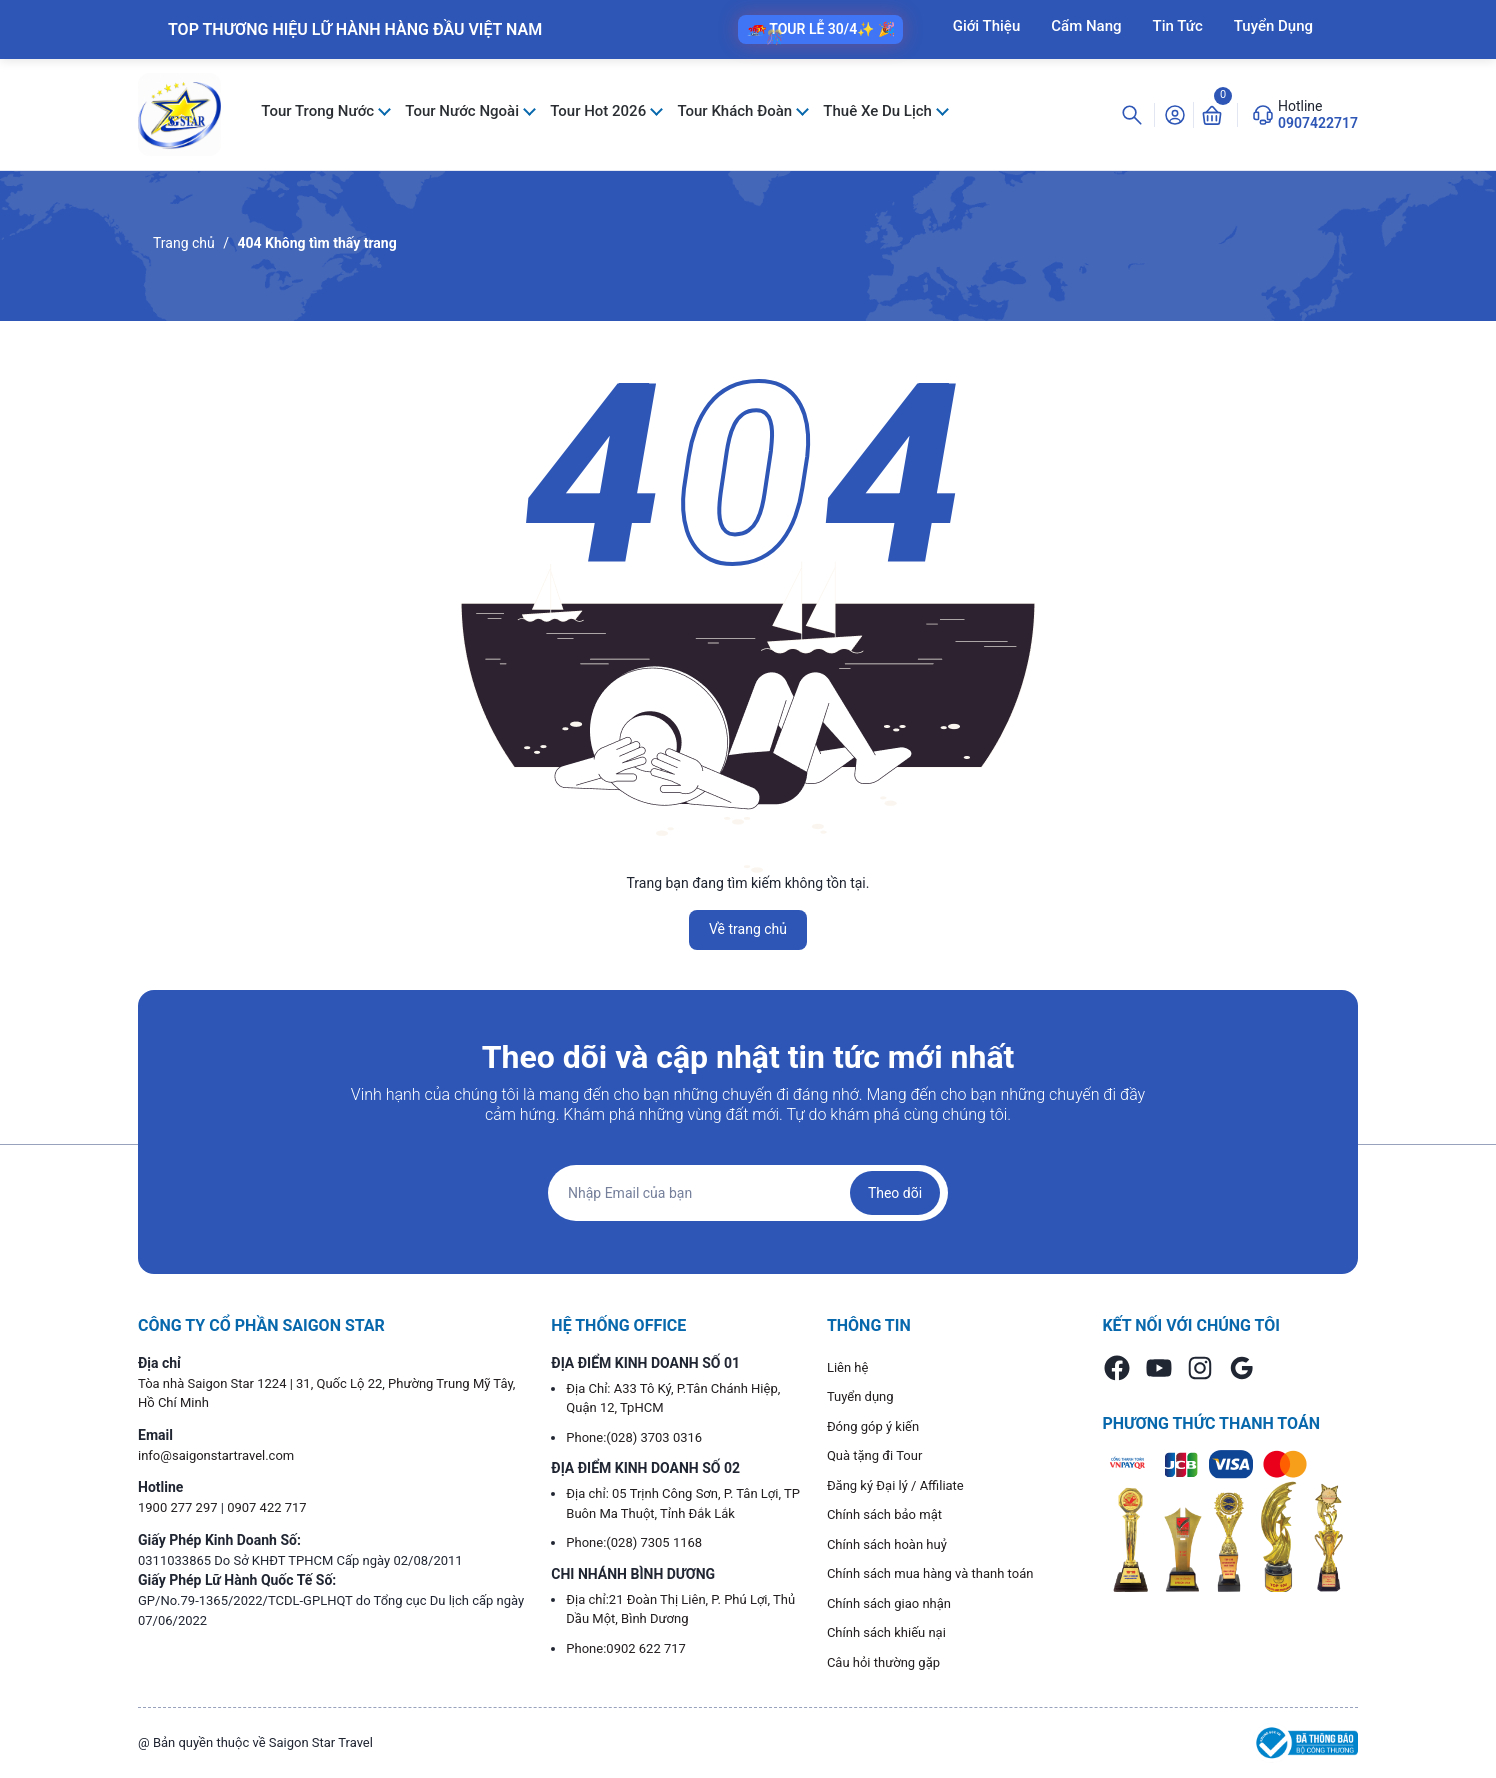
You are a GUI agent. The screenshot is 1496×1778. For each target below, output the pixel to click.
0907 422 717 (267, 1507)
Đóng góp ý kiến (873, 1426)
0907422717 (1318, 123)
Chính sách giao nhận (889, 1603)
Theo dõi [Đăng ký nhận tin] (895, 1193)
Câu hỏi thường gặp (883, 1662)
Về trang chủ (748, 929)
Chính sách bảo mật (884, 1514)
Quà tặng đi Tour (874, 1455)
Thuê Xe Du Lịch (879, 111)
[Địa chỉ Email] (748, 1193)
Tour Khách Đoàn (736, 111)
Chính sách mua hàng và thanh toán (930, 1573)
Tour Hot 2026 (600, 111)
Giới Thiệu (987, 26)
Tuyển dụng (860, 1396)
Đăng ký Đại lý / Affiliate (895, 1485)
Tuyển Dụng (1273, 26)
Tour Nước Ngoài (463, 111)
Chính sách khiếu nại (886, 1632)
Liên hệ (848, 1367)
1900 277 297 (179, 1507)
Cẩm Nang (1086, 26)
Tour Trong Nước (319, 111)
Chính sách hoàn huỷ (887, 1544)
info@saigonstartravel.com (216, 1455)
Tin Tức (1178, 26)
